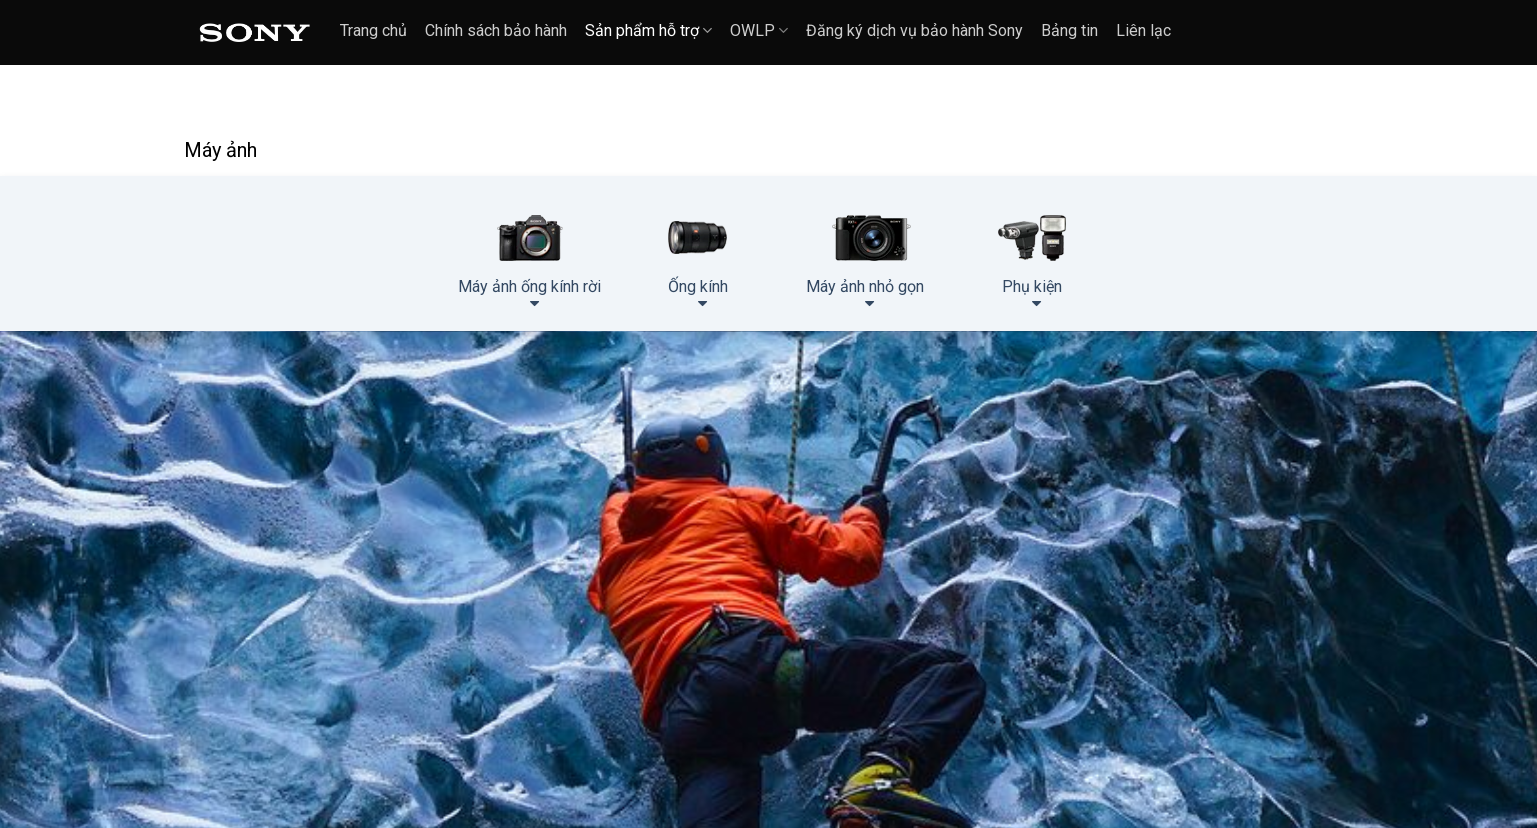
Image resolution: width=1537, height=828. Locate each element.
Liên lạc (1143, 30)
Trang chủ (373, 30)
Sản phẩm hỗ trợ (648, 30)
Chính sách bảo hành (496, 30)
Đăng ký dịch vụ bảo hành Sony (914, 30)
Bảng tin (1069, 30)
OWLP (759, 30)
